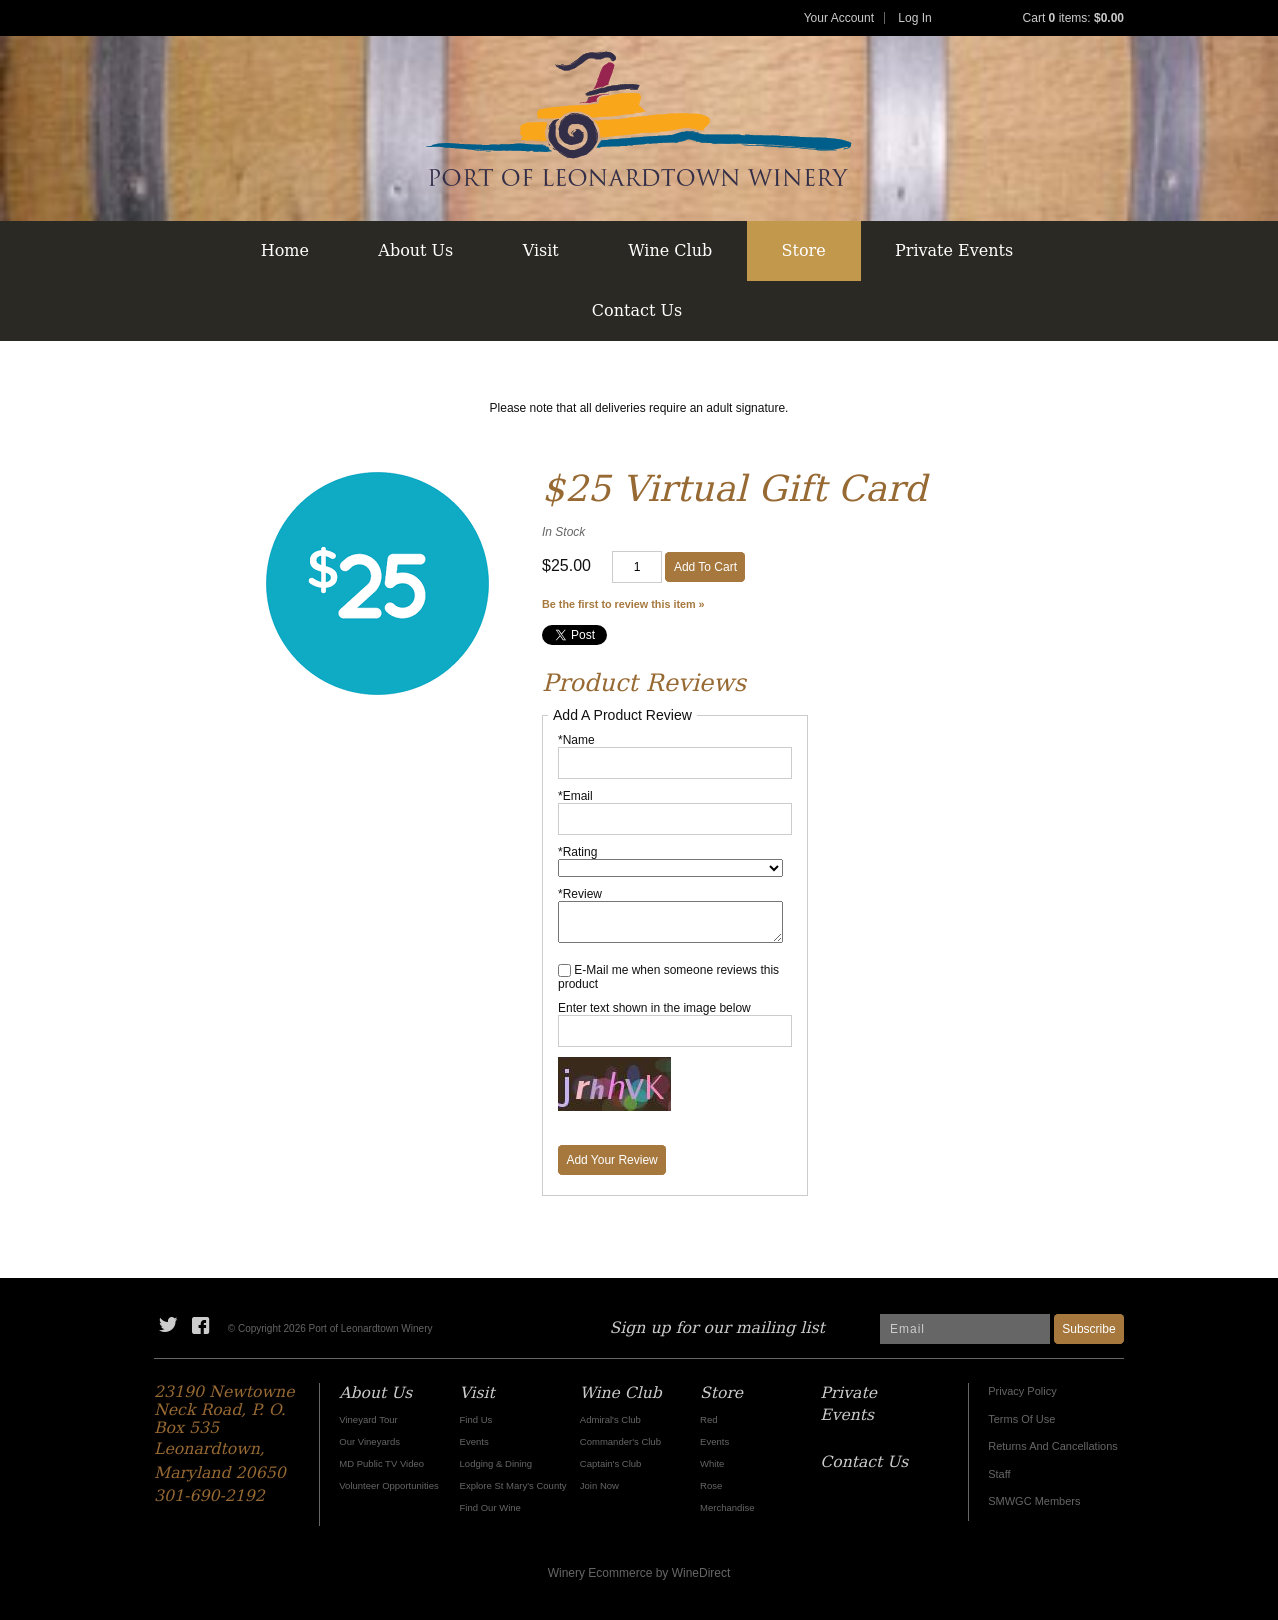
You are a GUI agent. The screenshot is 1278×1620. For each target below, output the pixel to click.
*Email (575, 796)
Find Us (476, 1419)
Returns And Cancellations (1053, 1446)
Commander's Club (620, 1441)
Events (474, 1441)
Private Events (954, 250)
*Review (580, 894)
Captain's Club (611, 1463)
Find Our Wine (490, 1507)
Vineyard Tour (368, 1419)
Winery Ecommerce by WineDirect (639, 1573)
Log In (914, 18)
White (712, 1463)
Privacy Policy (1022, 1391)
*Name (576, 740)
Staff (999, 1474)
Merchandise (727, 1507)
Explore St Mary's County (513, 1485)
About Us (415, 250)
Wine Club (670, 250)
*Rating (577, 852)
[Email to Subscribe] (965, 1329)
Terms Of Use (1021, 1419)
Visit (541, 250)
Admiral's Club (610, 1419)
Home (285, 250)
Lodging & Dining (496, 1463)
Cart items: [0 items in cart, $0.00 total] (1073, 18)
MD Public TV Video (381, 1463)
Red (708, 1419)
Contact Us (637, 310)
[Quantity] (637, 567)
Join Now (599, 1485)
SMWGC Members (1034, 1501)
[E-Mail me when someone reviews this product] (564, 970)
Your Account (839, 18)
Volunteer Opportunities (388, 1485)
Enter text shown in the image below (654, 1008)
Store (804, 250)
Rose (711, 1485)
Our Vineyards (369, 1441)
